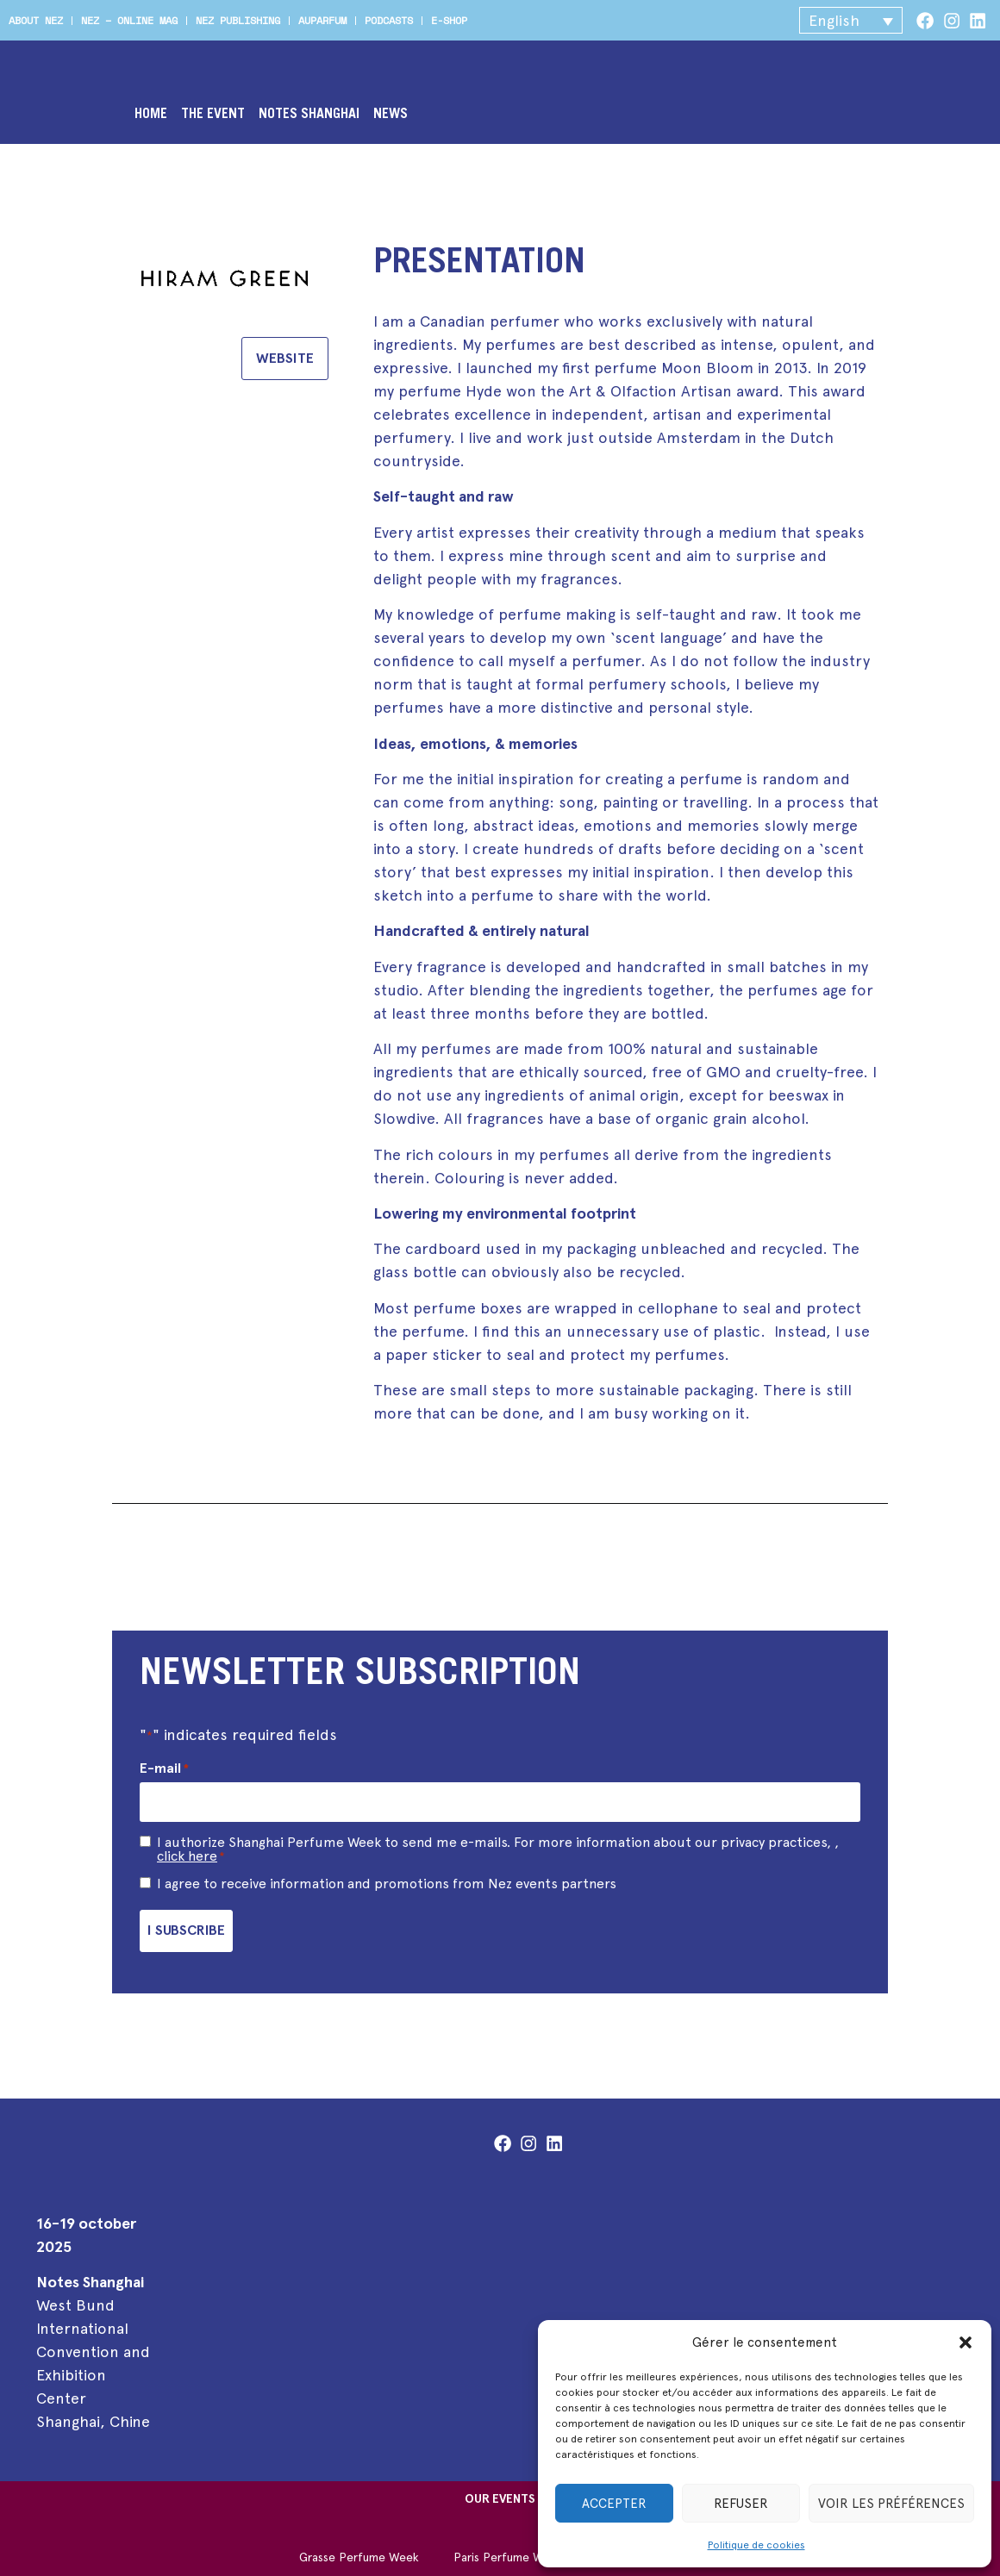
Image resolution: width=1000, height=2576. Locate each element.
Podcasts (389, 20)
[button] (965, 2342)
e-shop (449, 20)
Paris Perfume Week (508, 2545)
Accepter (614, 2503)
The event (213, 115)
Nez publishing (238, 20)
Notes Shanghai (309, 115)
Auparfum (322, 20)
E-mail (164, 1768)
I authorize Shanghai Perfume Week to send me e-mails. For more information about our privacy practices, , (498, 1843)
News (390, 115)
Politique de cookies (756, 2545)
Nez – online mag (129, 20)
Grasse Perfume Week (359, 2545)
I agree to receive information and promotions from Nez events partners (386, 1878)
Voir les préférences (891, 2503)
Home (150, 115)
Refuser (741, 2503)
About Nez (36, 20)
